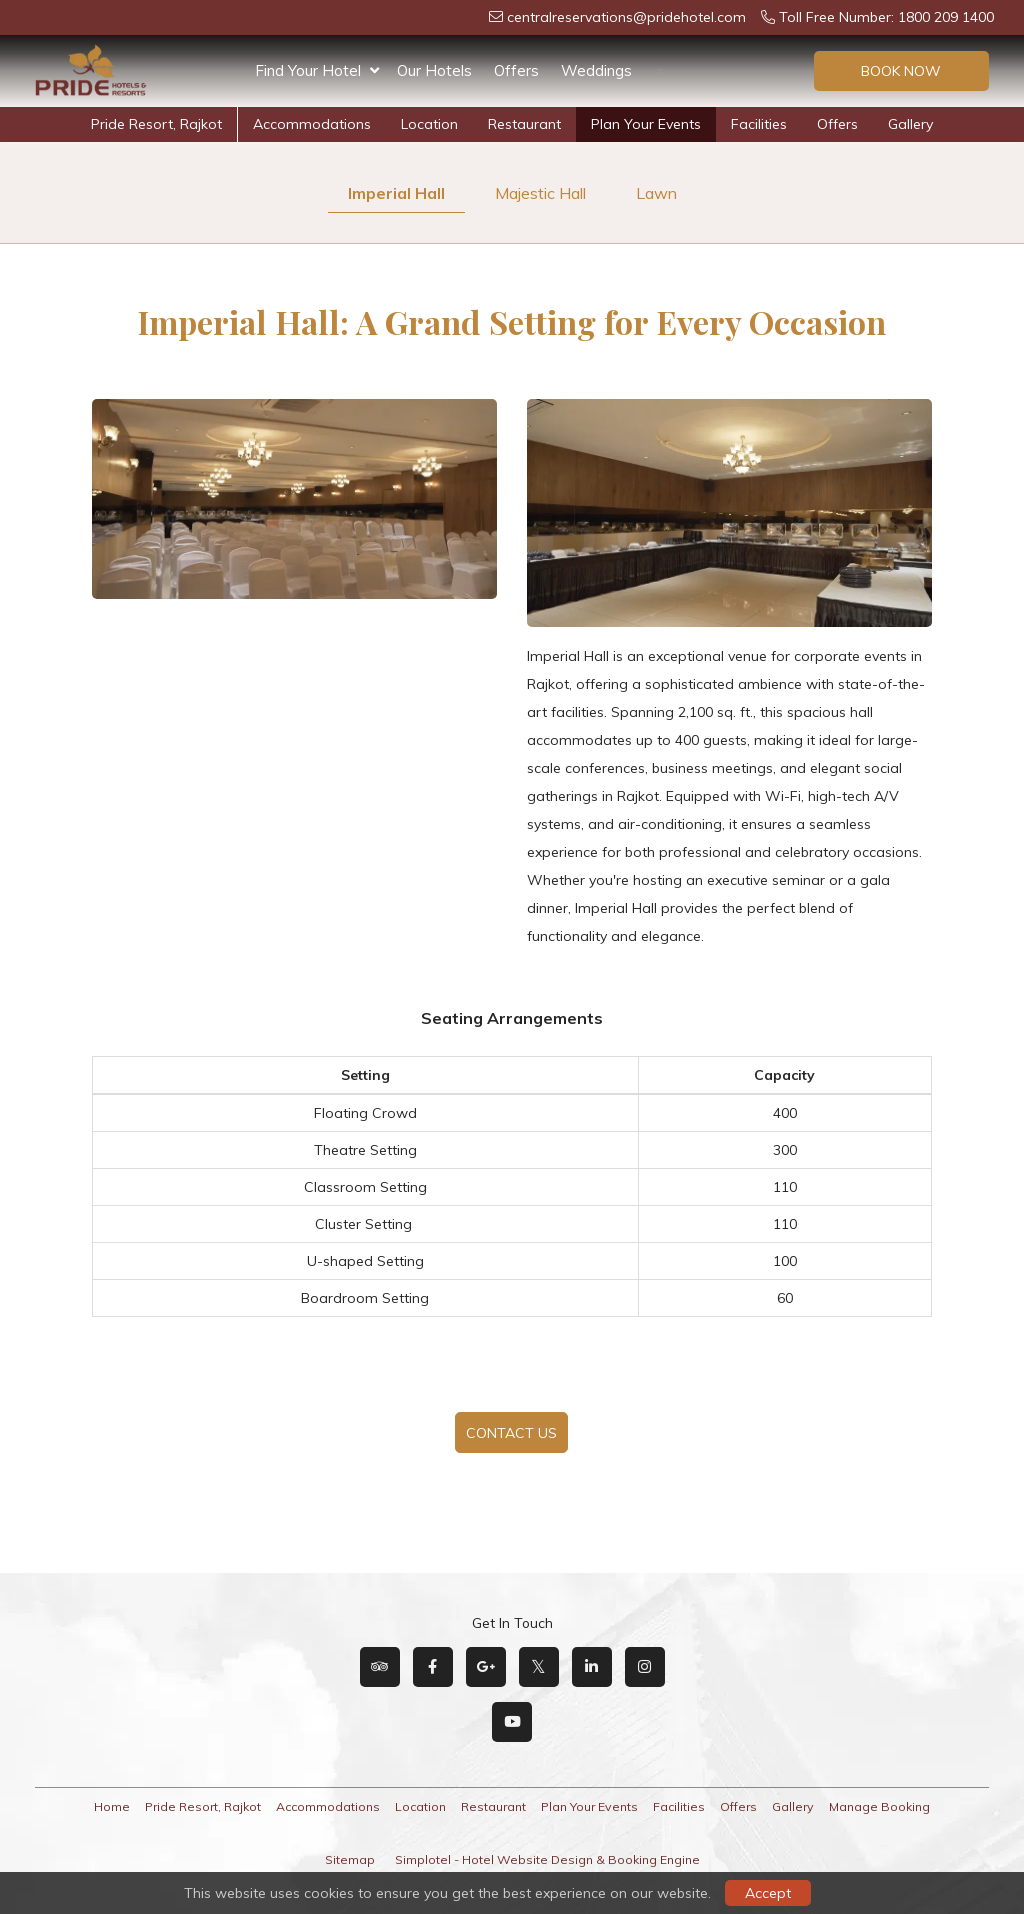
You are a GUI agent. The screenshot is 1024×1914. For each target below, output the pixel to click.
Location (429, 124)
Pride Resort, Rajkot (156, 124)
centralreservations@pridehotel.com (617, 17)
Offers (516, 70)
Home (112, 1806)
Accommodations (312, 124)
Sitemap (350, 1859)
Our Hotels (434, 70)
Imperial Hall (396, 193)
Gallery (910, 124)
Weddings (596, 70)
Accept (768, 1893)
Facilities (759, 124)
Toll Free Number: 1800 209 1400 (877, 17)
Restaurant (524, 124)
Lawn (656, 193)
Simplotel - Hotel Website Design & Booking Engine (547, 1859)
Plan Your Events (646, 124)
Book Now (901, 71)
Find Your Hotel (317, 71)
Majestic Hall (540, 193)
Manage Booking (879, 1806)
